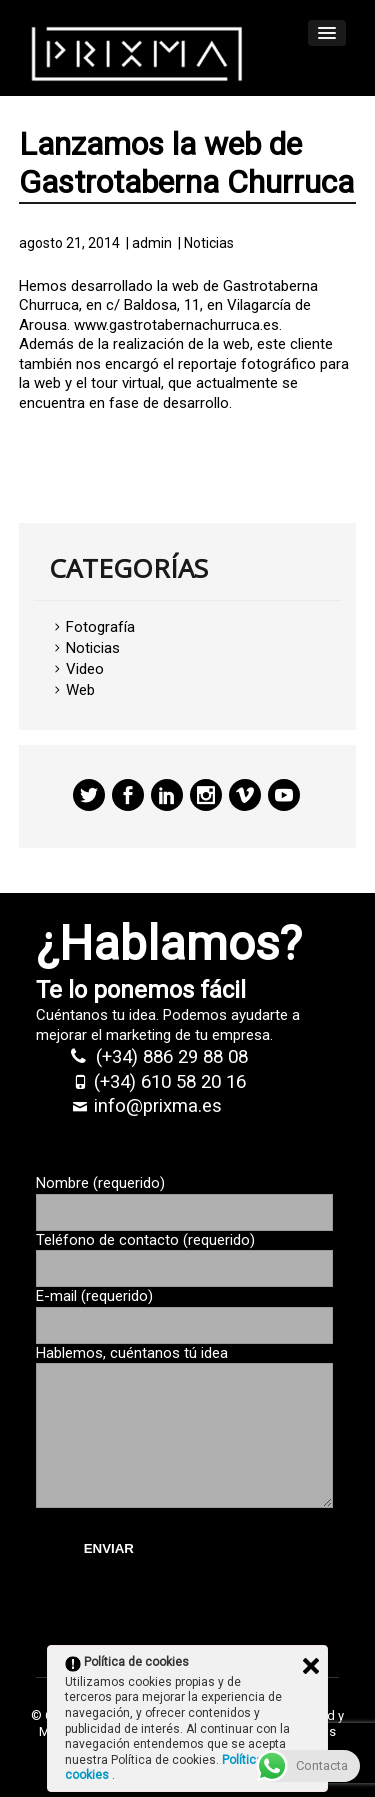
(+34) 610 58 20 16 (170, 1082)
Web (80, 690)
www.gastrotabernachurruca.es (176, 325)
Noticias (209, 243)
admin (152, 243)
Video (85, 669)
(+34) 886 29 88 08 (172, 1057)
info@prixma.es (158, 1106)
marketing (138, 1035)
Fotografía (100, 627)
